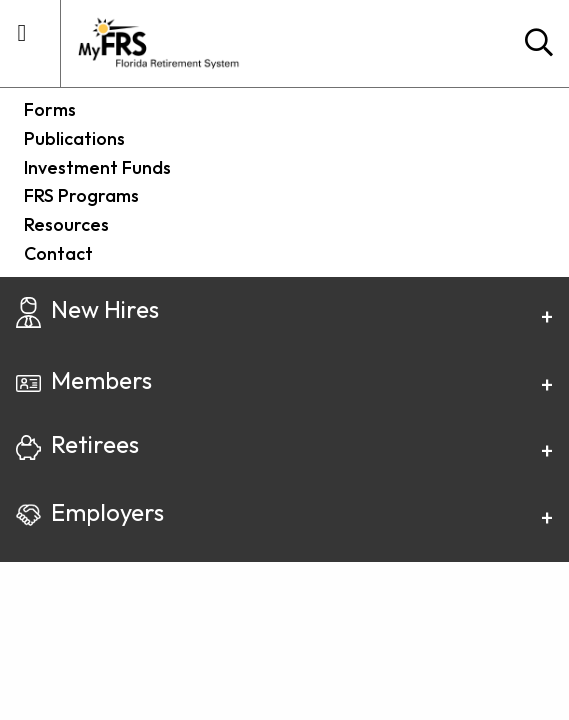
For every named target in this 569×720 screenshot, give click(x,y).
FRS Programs (81, 195)
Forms (50, 109)
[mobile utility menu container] (22, 41)
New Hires (87, 309)
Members (84, 380)
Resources (66, 224)
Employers (90, 512)
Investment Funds (97, 167)
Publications (74, 138)
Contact (58, 253)
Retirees (77, 444)
